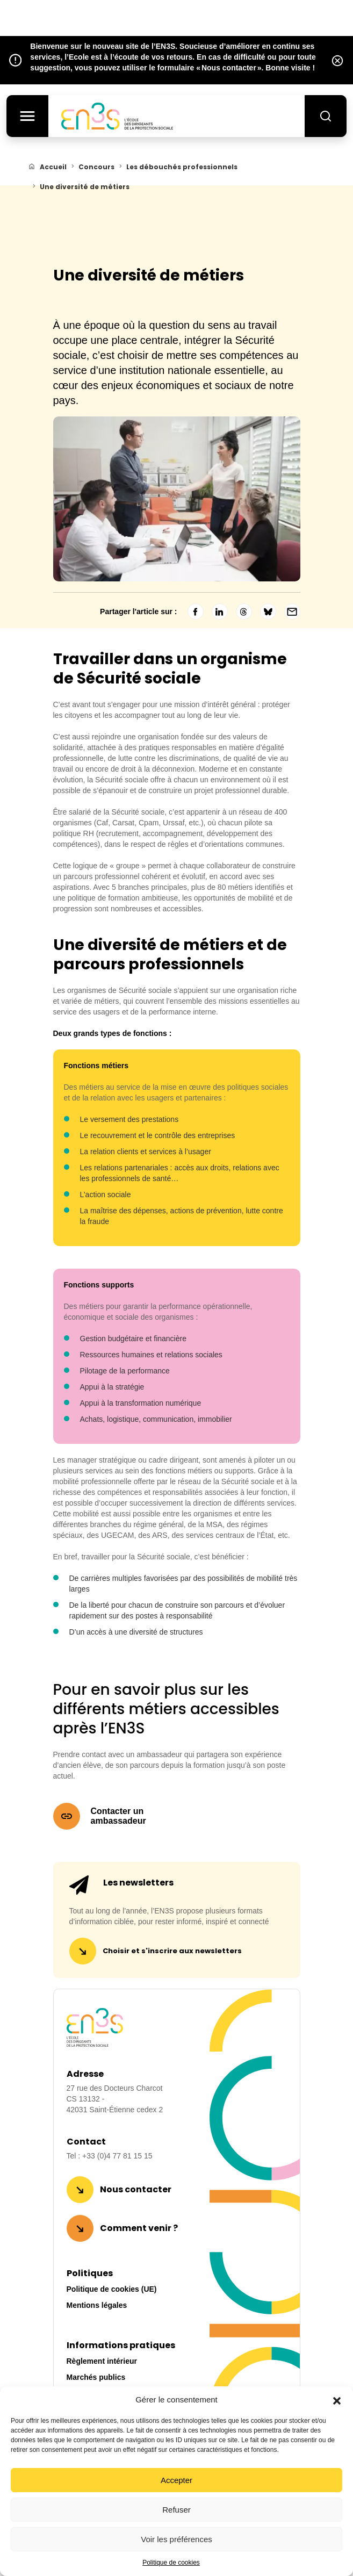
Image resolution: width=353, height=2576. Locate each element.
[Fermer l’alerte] (337, 60)
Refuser (176, 2509)
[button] (337, 2399)
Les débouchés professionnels (181, 167)
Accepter (176, 2480)
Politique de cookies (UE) (112, 2289)
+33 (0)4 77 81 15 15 (117, 2156)
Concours (96, 167)
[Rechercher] (325, 116)
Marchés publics (96, 2377)
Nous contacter (135, 2189)
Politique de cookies (171, 2562)
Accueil (53, 167)
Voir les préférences (176, 2539)
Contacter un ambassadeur (118, 1816)
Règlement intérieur (102, 2361)
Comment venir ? (139, 2228)
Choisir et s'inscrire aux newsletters (172, 1951)
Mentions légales (97, 2305)
